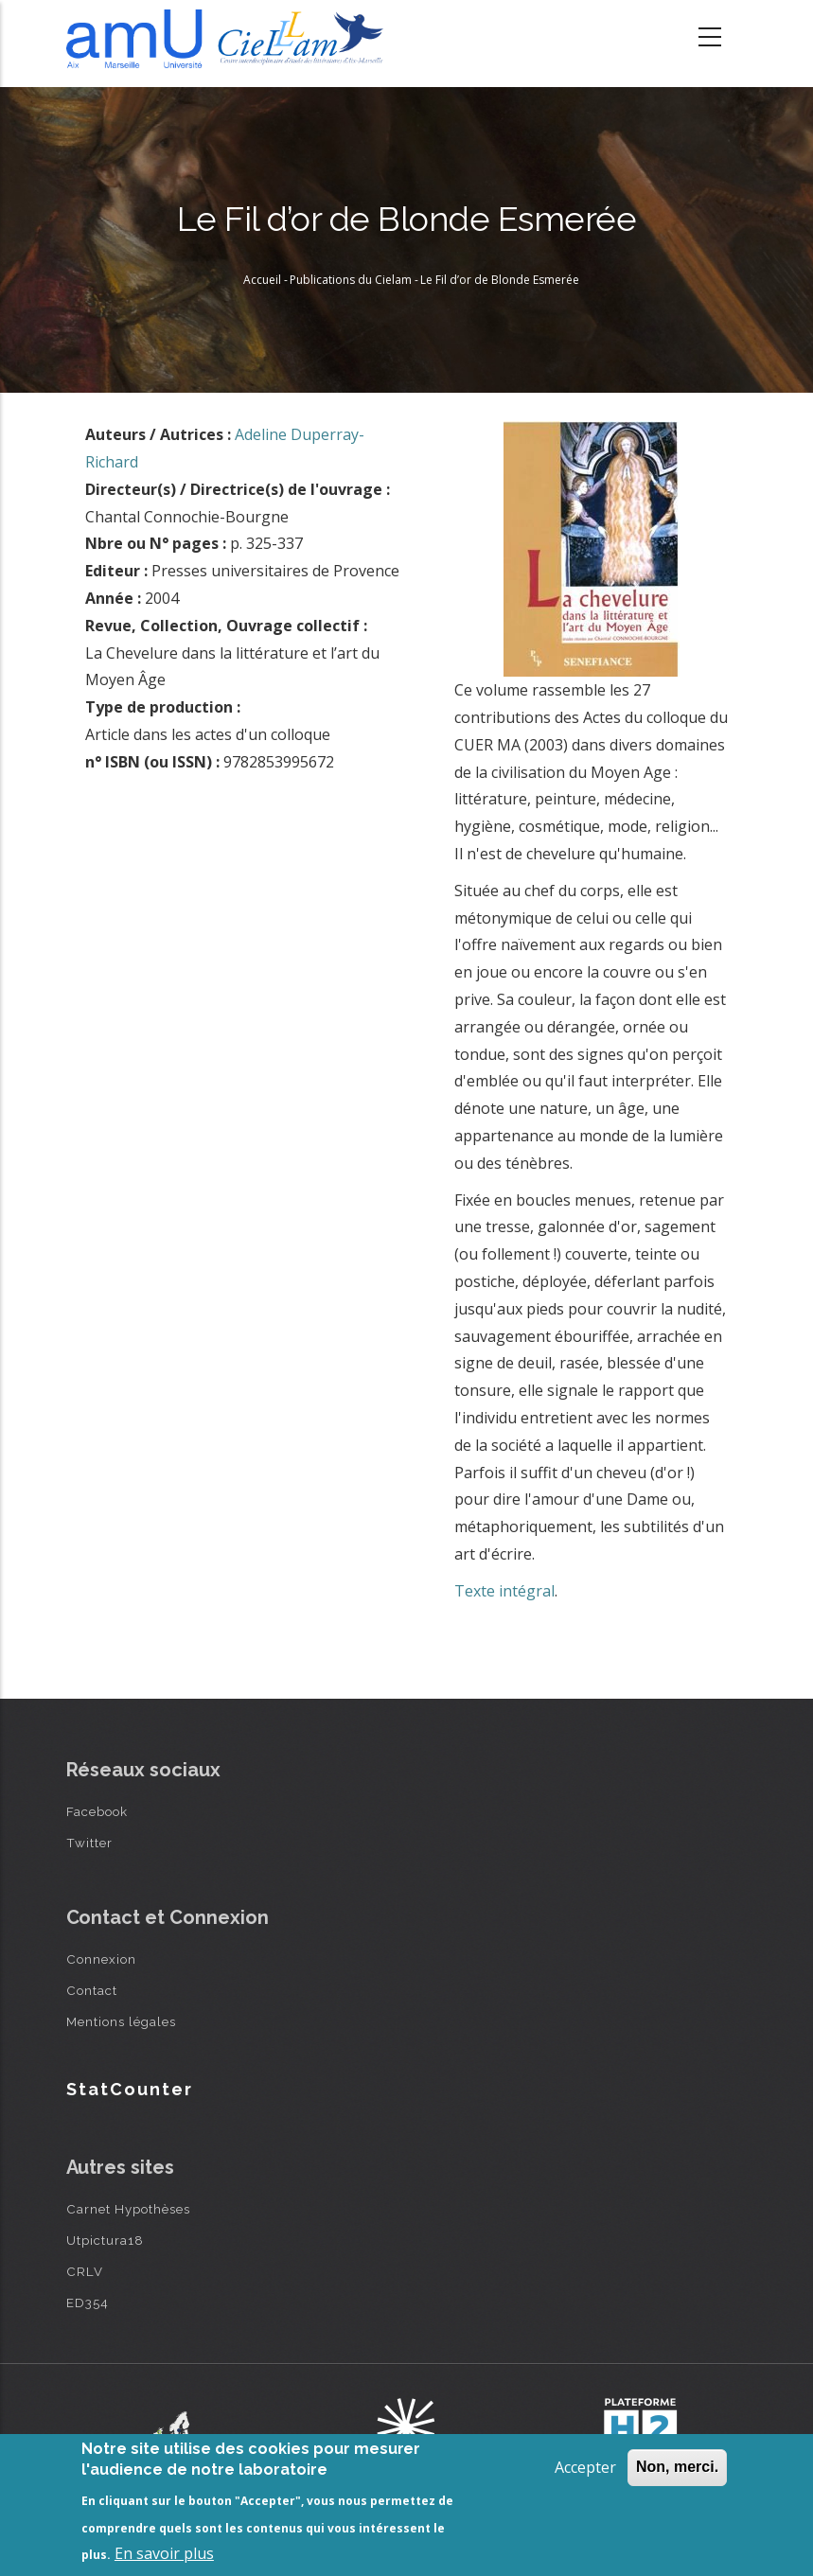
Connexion (101, 1959)
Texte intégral (504, 1590)
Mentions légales (121, 2021)
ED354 (87, 2302)
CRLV (84, 2271)
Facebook (97, 1811)
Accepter (585, 2467)
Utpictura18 (105, 2240)
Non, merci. (677, 2467)
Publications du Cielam (351, 280)
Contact (91, 1990)
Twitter (89, 1842)
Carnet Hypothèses (128, 2208)
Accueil (262, 280)
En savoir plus (164, 2553)
